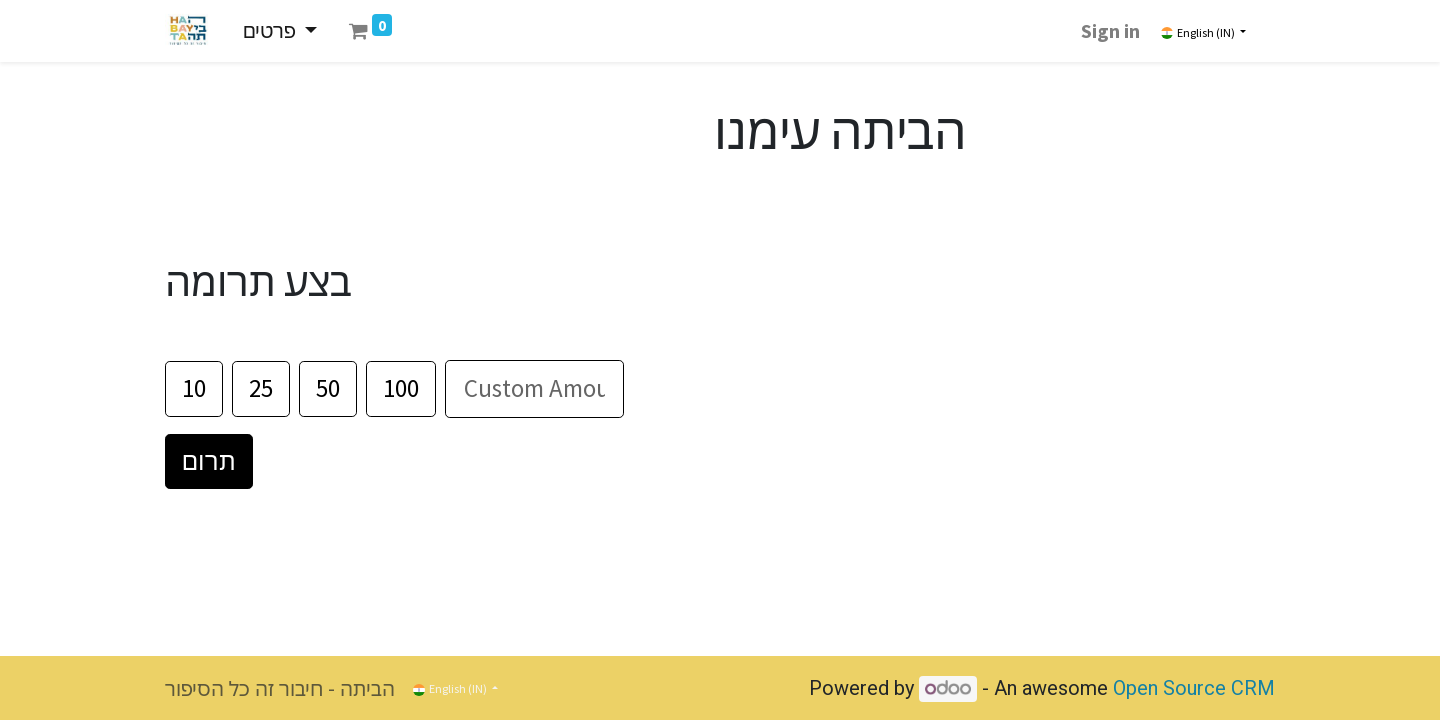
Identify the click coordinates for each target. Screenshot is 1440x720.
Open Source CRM (1194, 688)
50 (328, 388)
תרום (209, 461)
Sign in (1110, 30)
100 (401, 388)
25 (261, 388)
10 (194, 388)
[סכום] (534, 389)
